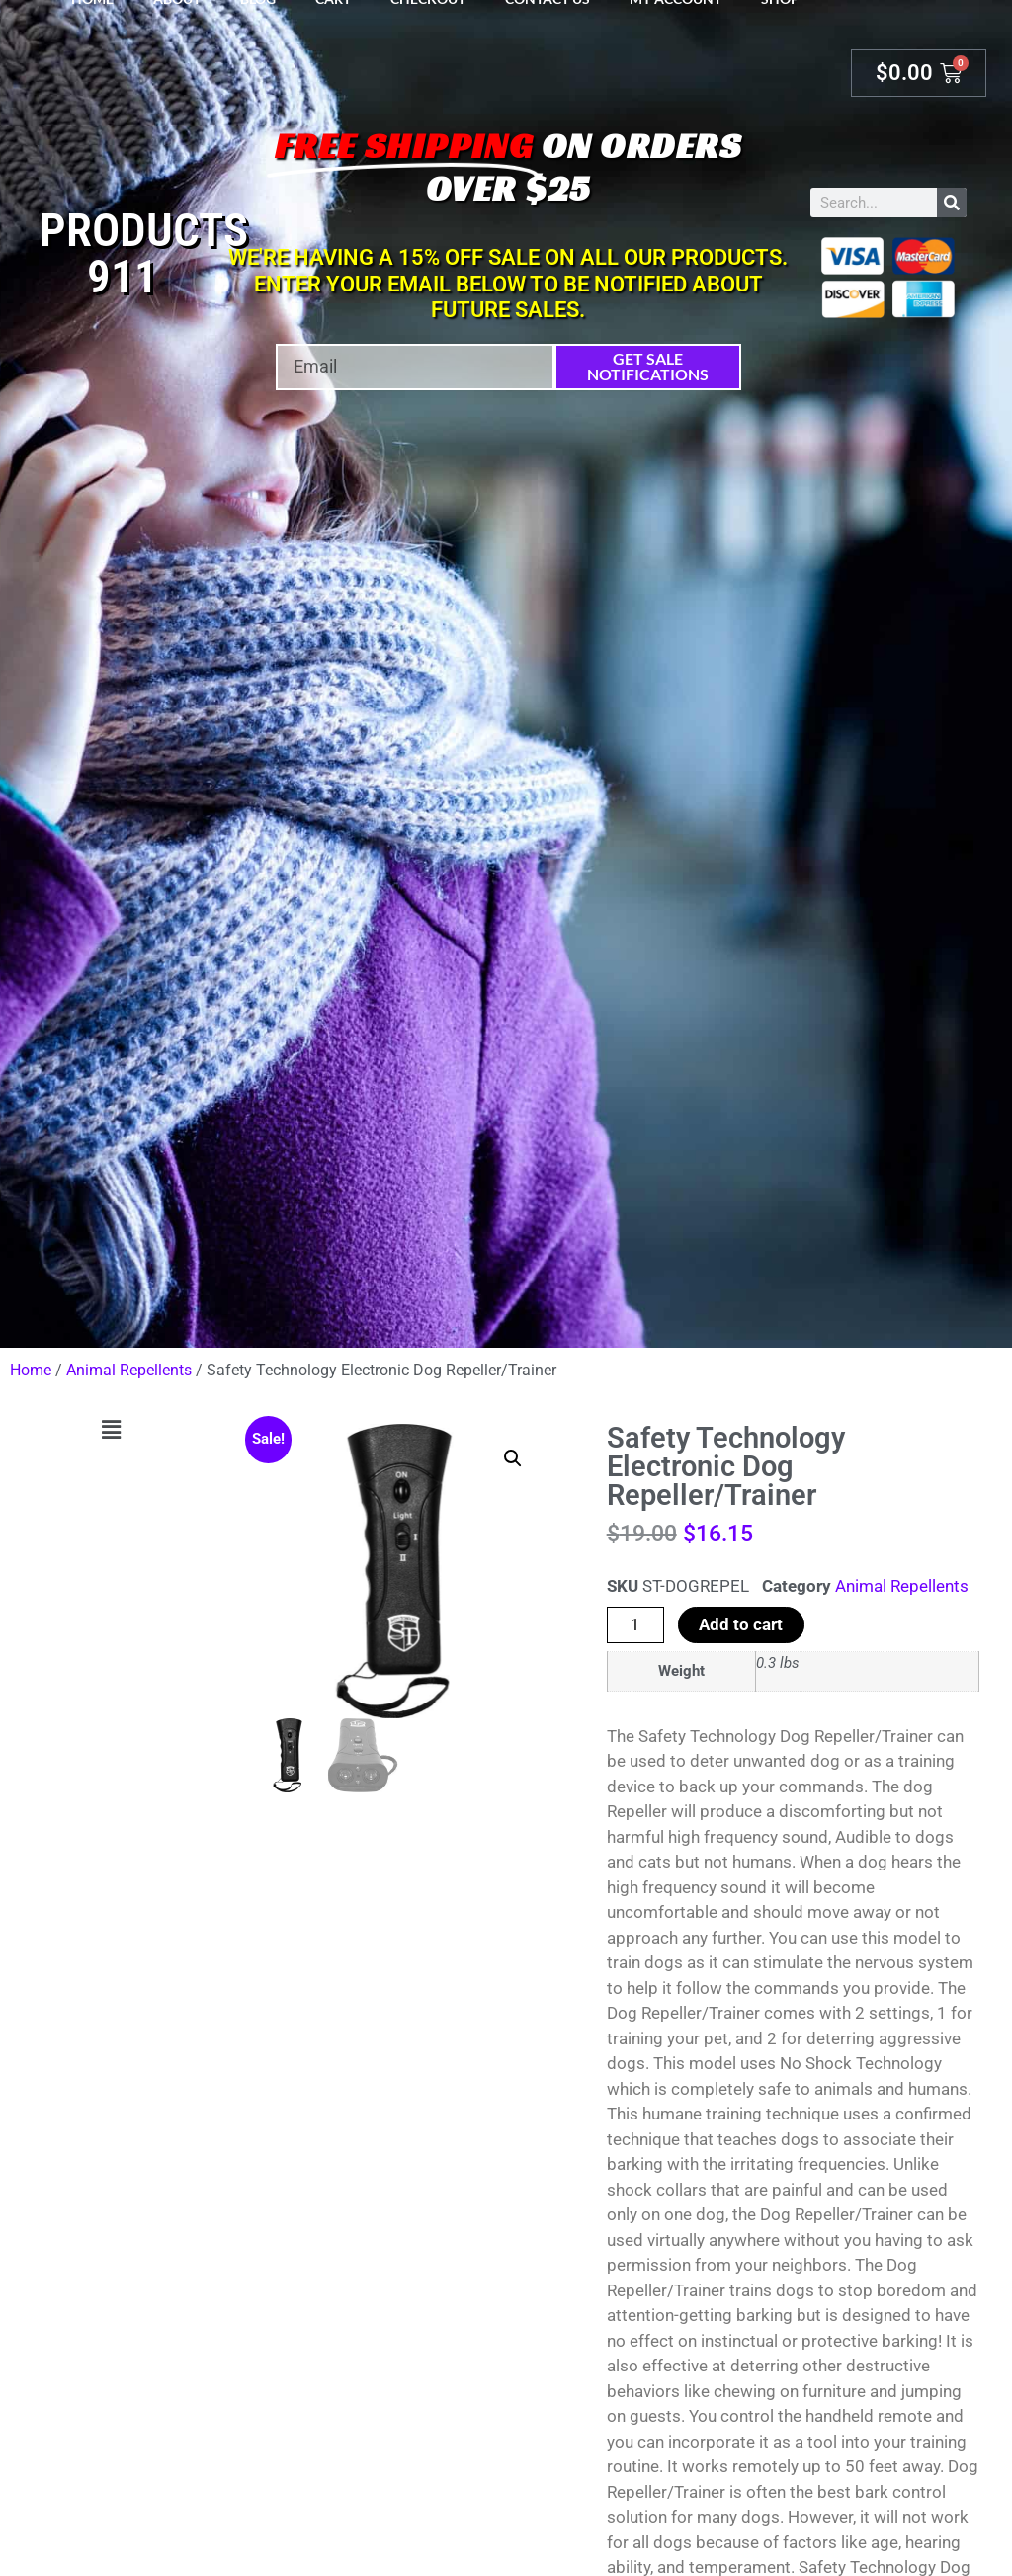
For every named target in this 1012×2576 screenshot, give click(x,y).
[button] (111, 1430)
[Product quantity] (635, 1625)
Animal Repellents (129, 1370)
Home (30, 1370)
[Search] (952, 202)
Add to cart (741, 1624)
